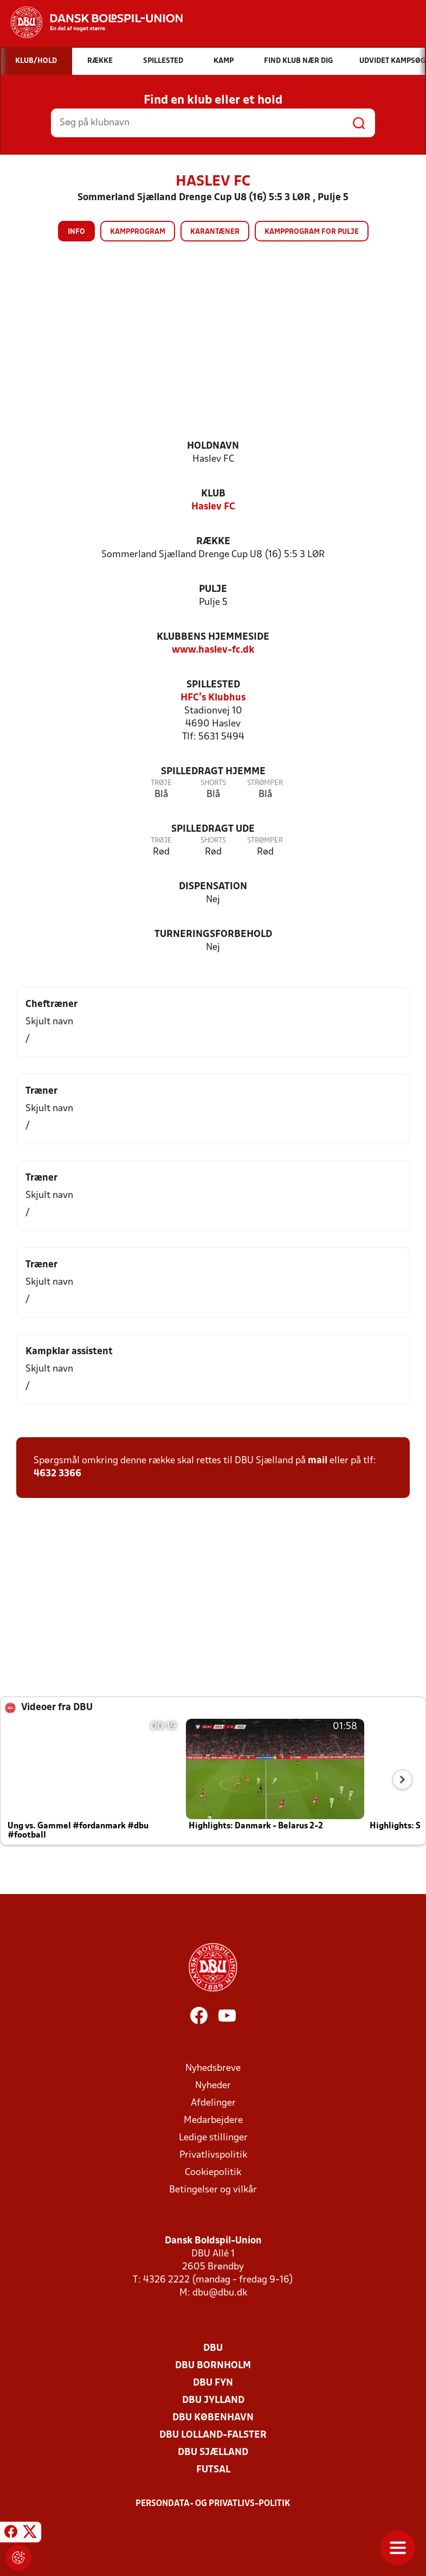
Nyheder (213, 2085)
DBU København (213, 2417)
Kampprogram (137, 231)
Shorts (213, 783)
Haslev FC (213, 507)
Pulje (213, 589)
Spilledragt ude (213, 829)
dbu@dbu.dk (219, 2293)
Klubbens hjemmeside (213, 637)
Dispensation (213, 886)
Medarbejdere (213, 2120)
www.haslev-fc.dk (213, 650)
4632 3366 (57, 1473)
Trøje (161, 783)
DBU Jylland (213, 2400)
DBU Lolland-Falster (213, 2435)
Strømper (265, 783)
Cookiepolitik (213, 2172)
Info (76, 231)
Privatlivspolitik (213, 2155)
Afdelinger (213, 2103)
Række (213, 541)
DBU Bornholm (213, 2365)
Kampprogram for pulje (311, 231)
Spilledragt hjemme (213, 771)
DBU (213, 2348)
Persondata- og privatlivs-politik (213, 2504)
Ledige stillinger (213, 2138)
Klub (213, 494)
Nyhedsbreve (213, 2068)
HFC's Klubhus (213, 698)
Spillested (213, 685)
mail (317, 1460)
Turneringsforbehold (213, 934)
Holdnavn (213, 446)
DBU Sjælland (213, 2452)
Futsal (213, 2470)
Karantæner (215, 231)
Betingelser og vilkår (213, 2190)
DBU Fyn (213, 2383)
